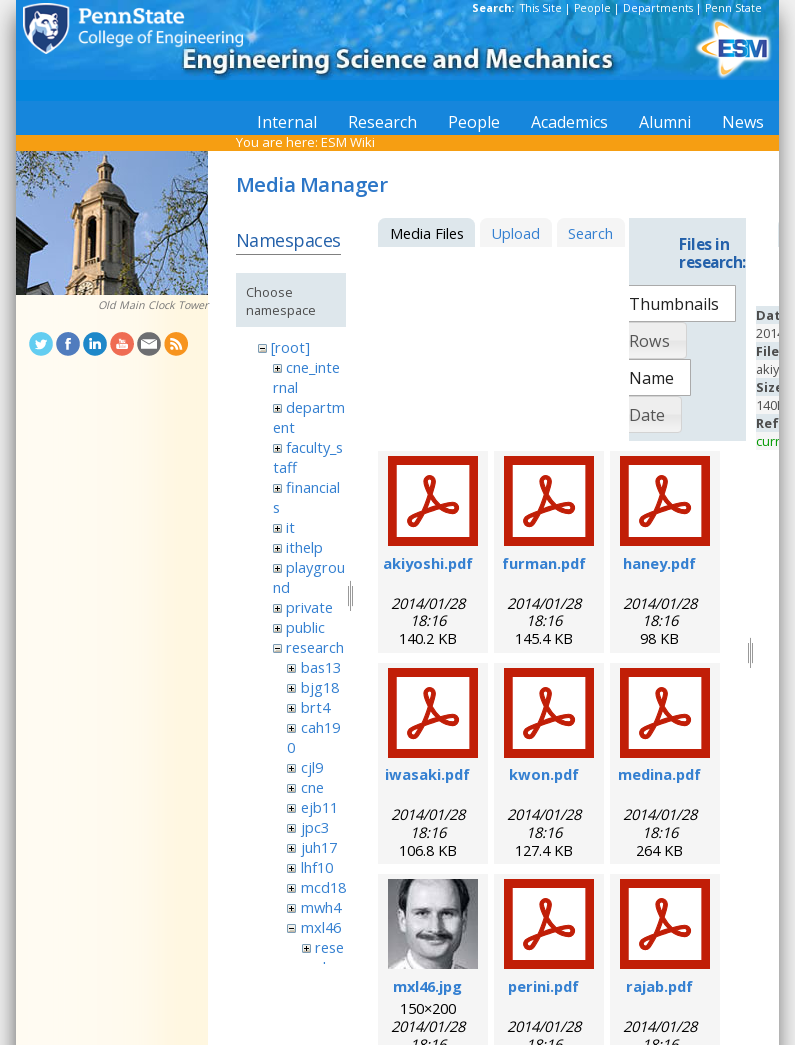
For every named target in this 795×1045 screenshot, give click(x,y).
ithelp (304, 547)
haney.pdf (659, 563)
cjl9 (312, 767)
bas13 (321, 667)
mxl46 (321, 927)
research (315, 647)
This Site (541, 8)
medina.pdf (659, 774)
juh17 (319, 847)
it (290, 527)
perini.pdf (543, 986)
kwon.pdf (544, 774)
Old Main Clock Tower (153, 305)
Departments (658, 8)
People (592, 8)
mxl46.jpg (427, 986)
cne (312, 787)
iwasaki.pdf (427, 774)
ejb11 (319, 807)
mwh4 (321, 907)
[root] (290, 347)
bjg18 (320, 687)
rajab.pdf (659, 986)
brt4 (315, 707)
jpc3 (315, 827)
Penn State (733, 8)
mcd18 (323, 887)
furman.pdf (544, 563)
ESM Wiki (348, 142)
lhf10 (317, 867)
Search (590, 233)
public (305, 627)
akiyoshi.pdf (428, 563)
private (309, 607)
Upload (515, 233)
